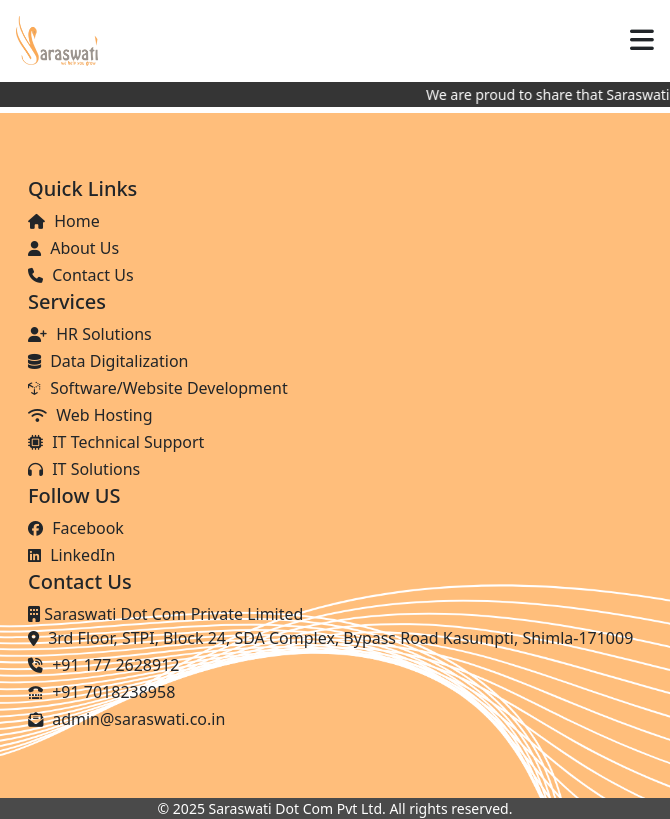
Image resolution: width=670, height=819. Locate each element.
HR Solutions (90, 334)
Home (64, 221)
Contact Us (81, 275)
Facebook (76, 528)
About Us (73, 248)
